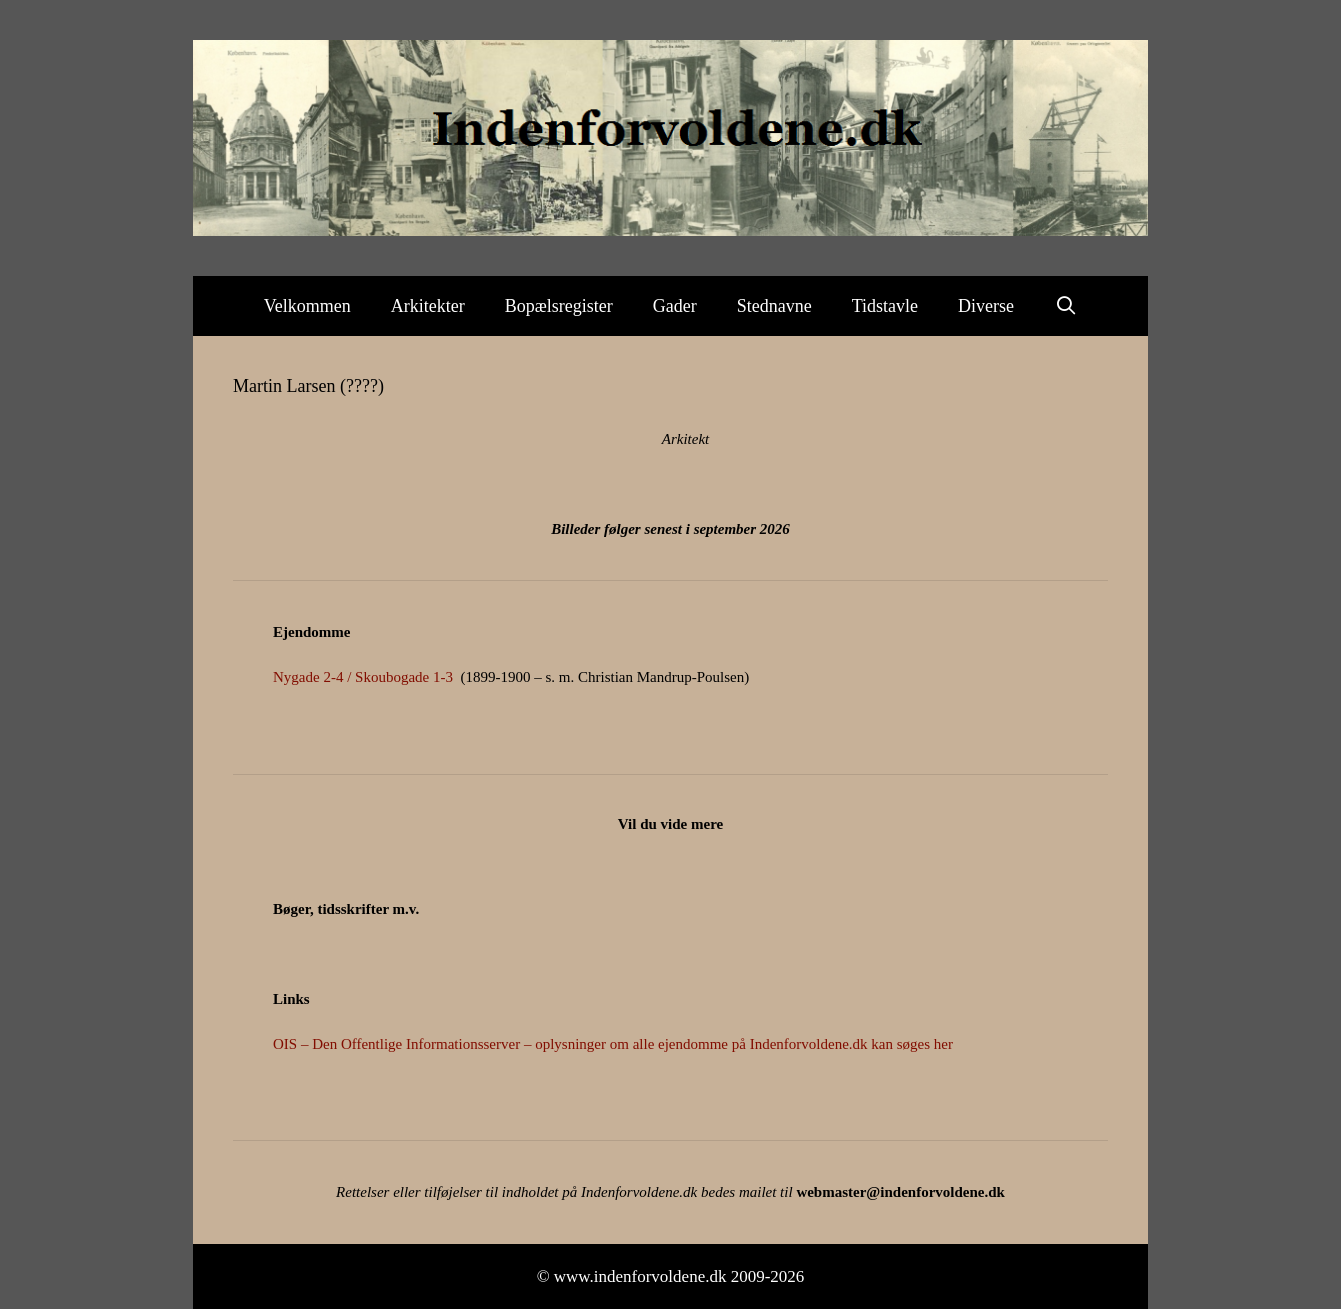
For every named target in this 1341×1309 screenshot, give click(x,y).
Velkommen (307, 306)
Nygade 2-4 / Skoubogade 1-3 (363, 677)
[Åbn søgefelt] (1065, 306)
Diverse (986, 306)
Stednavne (774, 306)
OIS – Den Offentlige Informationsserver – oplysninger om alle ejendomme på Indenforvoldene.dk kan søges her (613, 1044)
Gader (675, 306)
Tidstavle (885, 306)
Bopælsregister (559, 306)
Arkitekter (428, 306)
